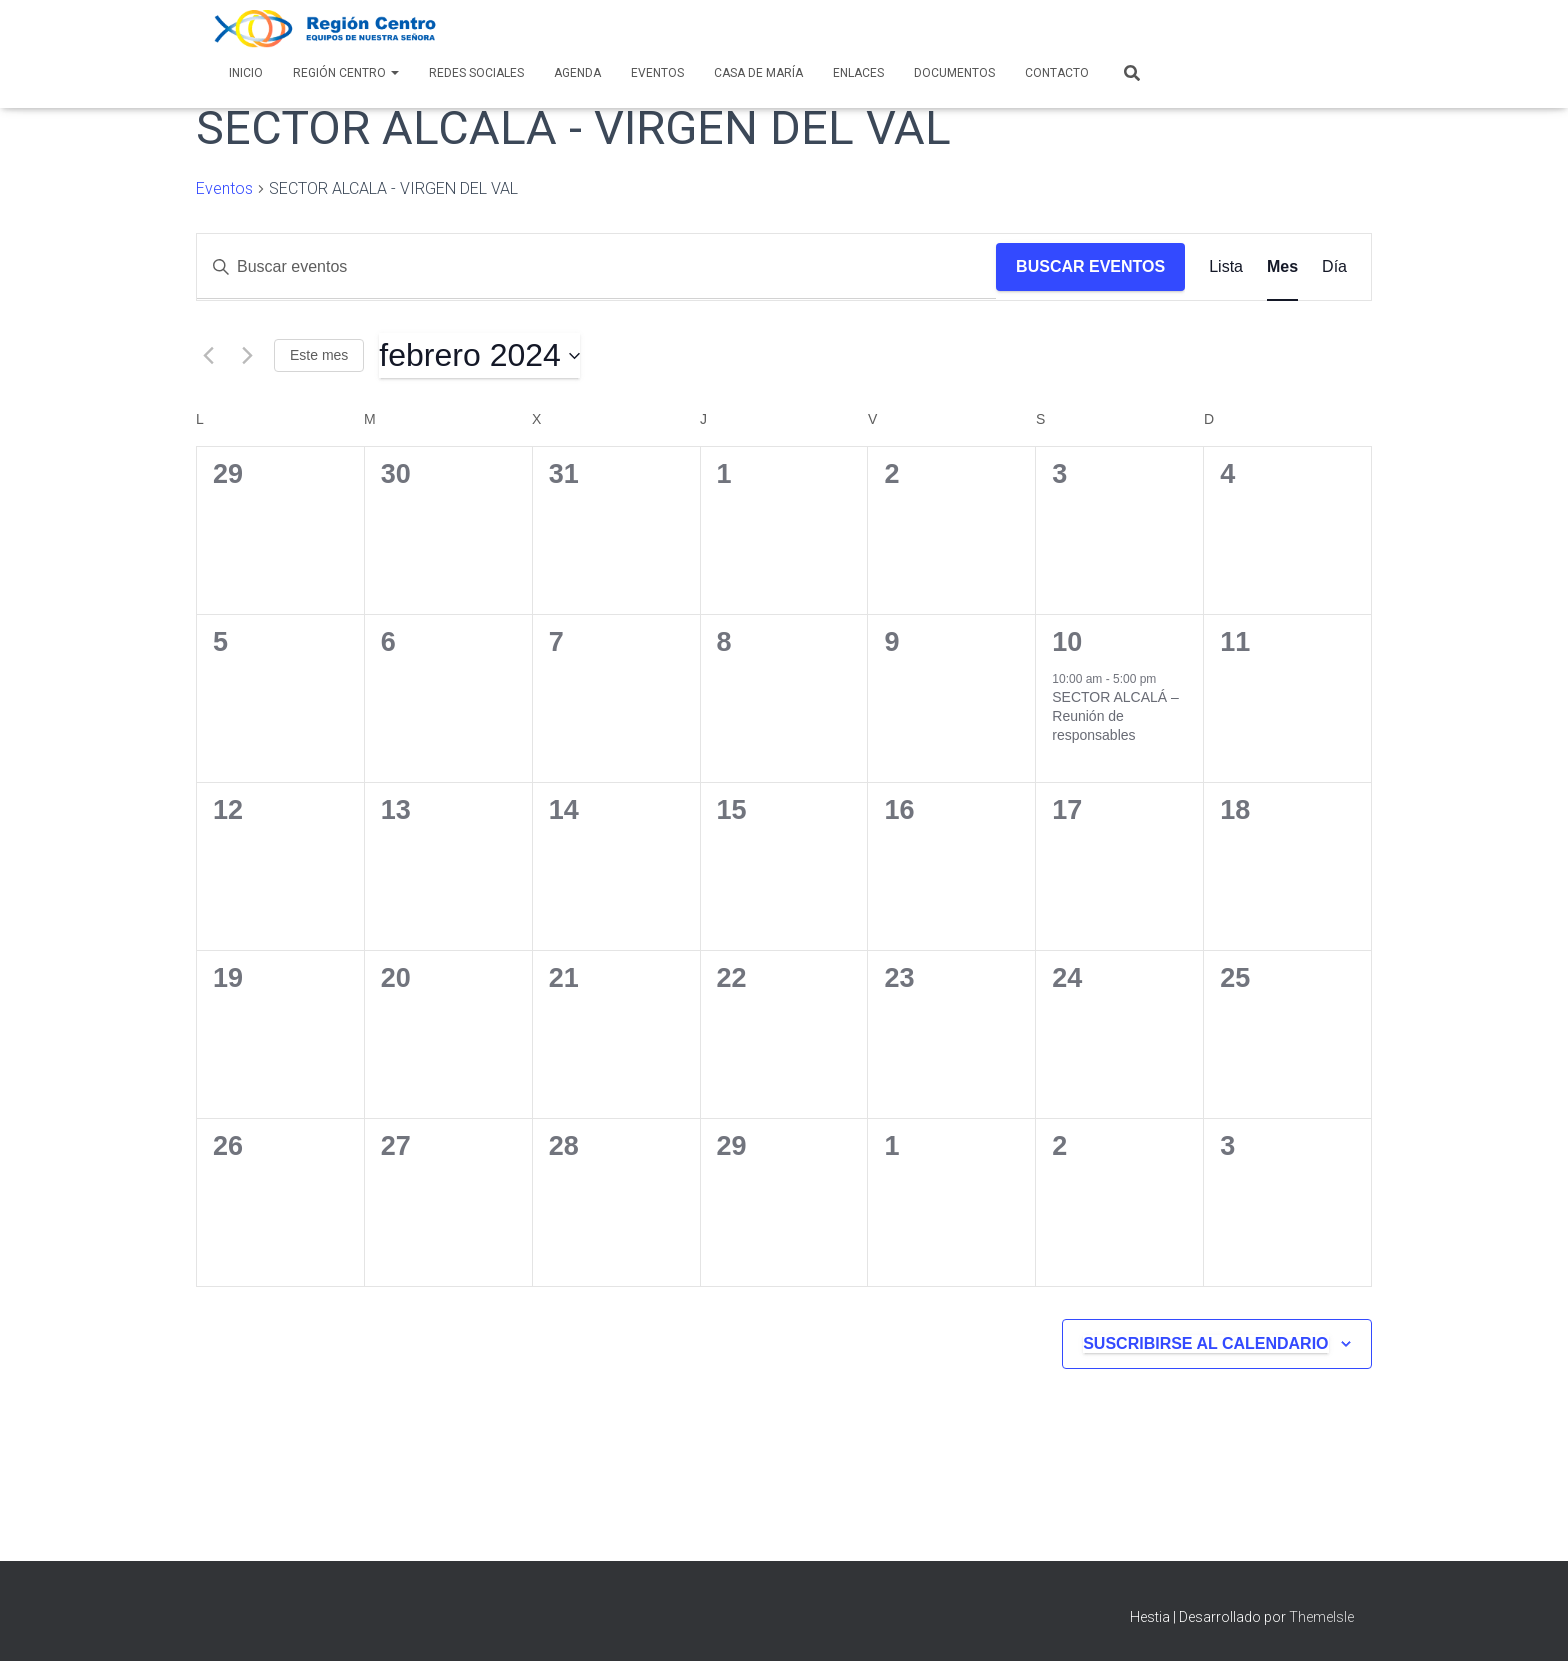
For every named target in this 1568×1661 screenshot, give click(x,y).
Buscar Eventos (1090, 266)
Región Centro (346, 73)
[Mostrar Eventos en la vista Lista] (1226, 267)
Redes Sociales (476, 73)
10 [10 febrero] (1067, 642)
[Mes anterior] (208, 356)
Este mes (319, 355)
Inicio (246, 73)
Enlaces (858, 73)
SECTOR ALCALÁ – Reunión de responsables (1115, 716)
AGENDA (577, 73)
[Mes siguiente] (247, 356)
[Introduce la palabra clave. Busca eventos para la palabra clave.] (596, 267)
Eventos (657, 73)
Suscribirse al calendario (1205, 1343)
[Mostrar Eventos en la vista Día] (1334, 267)
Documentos (954, 73)
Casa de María (758, 73)
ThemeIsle (1321, 1617)
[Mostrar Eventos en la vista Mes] (1282, 267)
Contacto (1057, 73)
